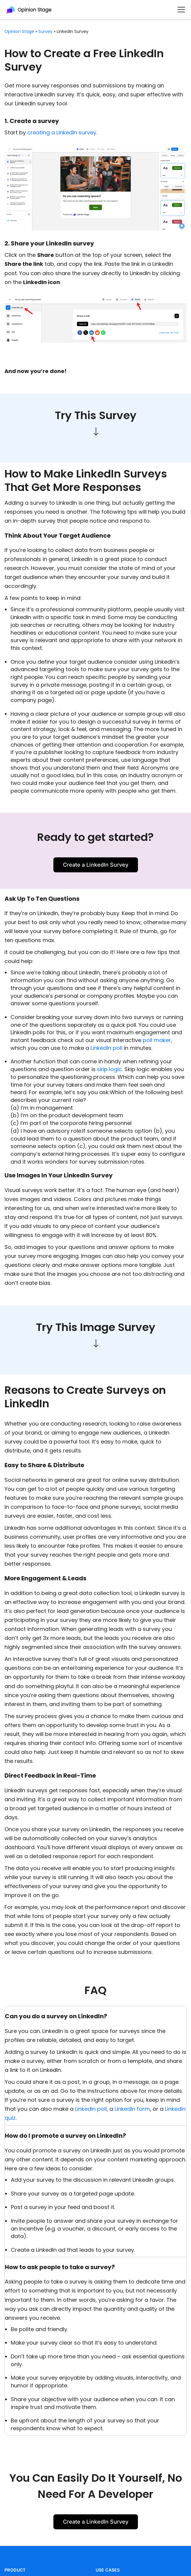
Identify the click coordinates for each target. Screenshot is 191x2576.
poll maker (157, 1040)
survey (45, 31)
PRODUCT (15, 2569)
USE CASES (108, 2569)
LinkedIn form (132, 2109)
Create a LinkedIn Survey (95, 865)
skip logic (109, 1069)
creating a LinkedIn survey (61, 132)
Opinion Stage (19, 31)
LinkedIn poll (106, 1048)
